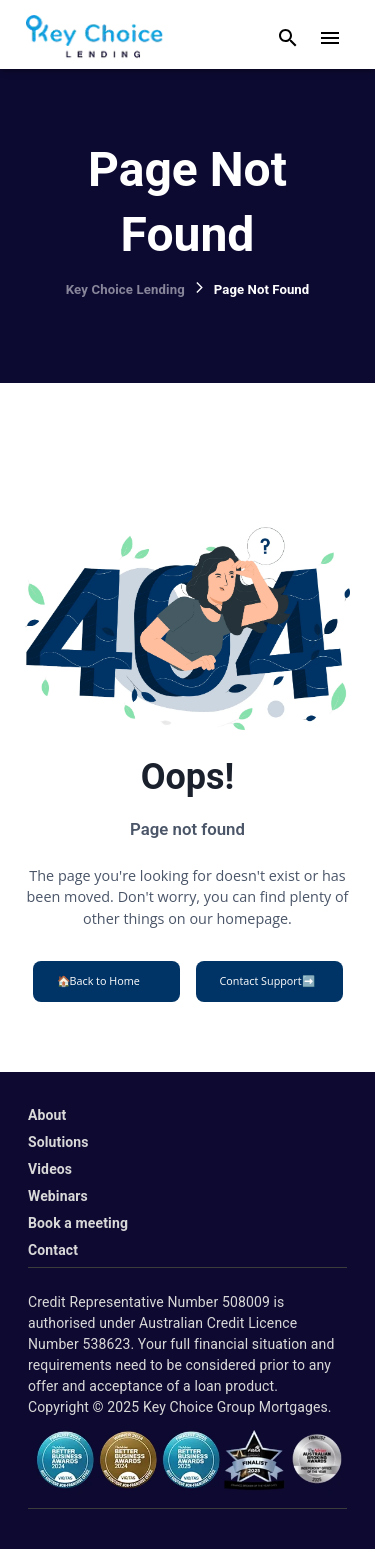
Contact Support (267, 981)
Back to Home (98, 981)
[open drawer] (330, 38)
